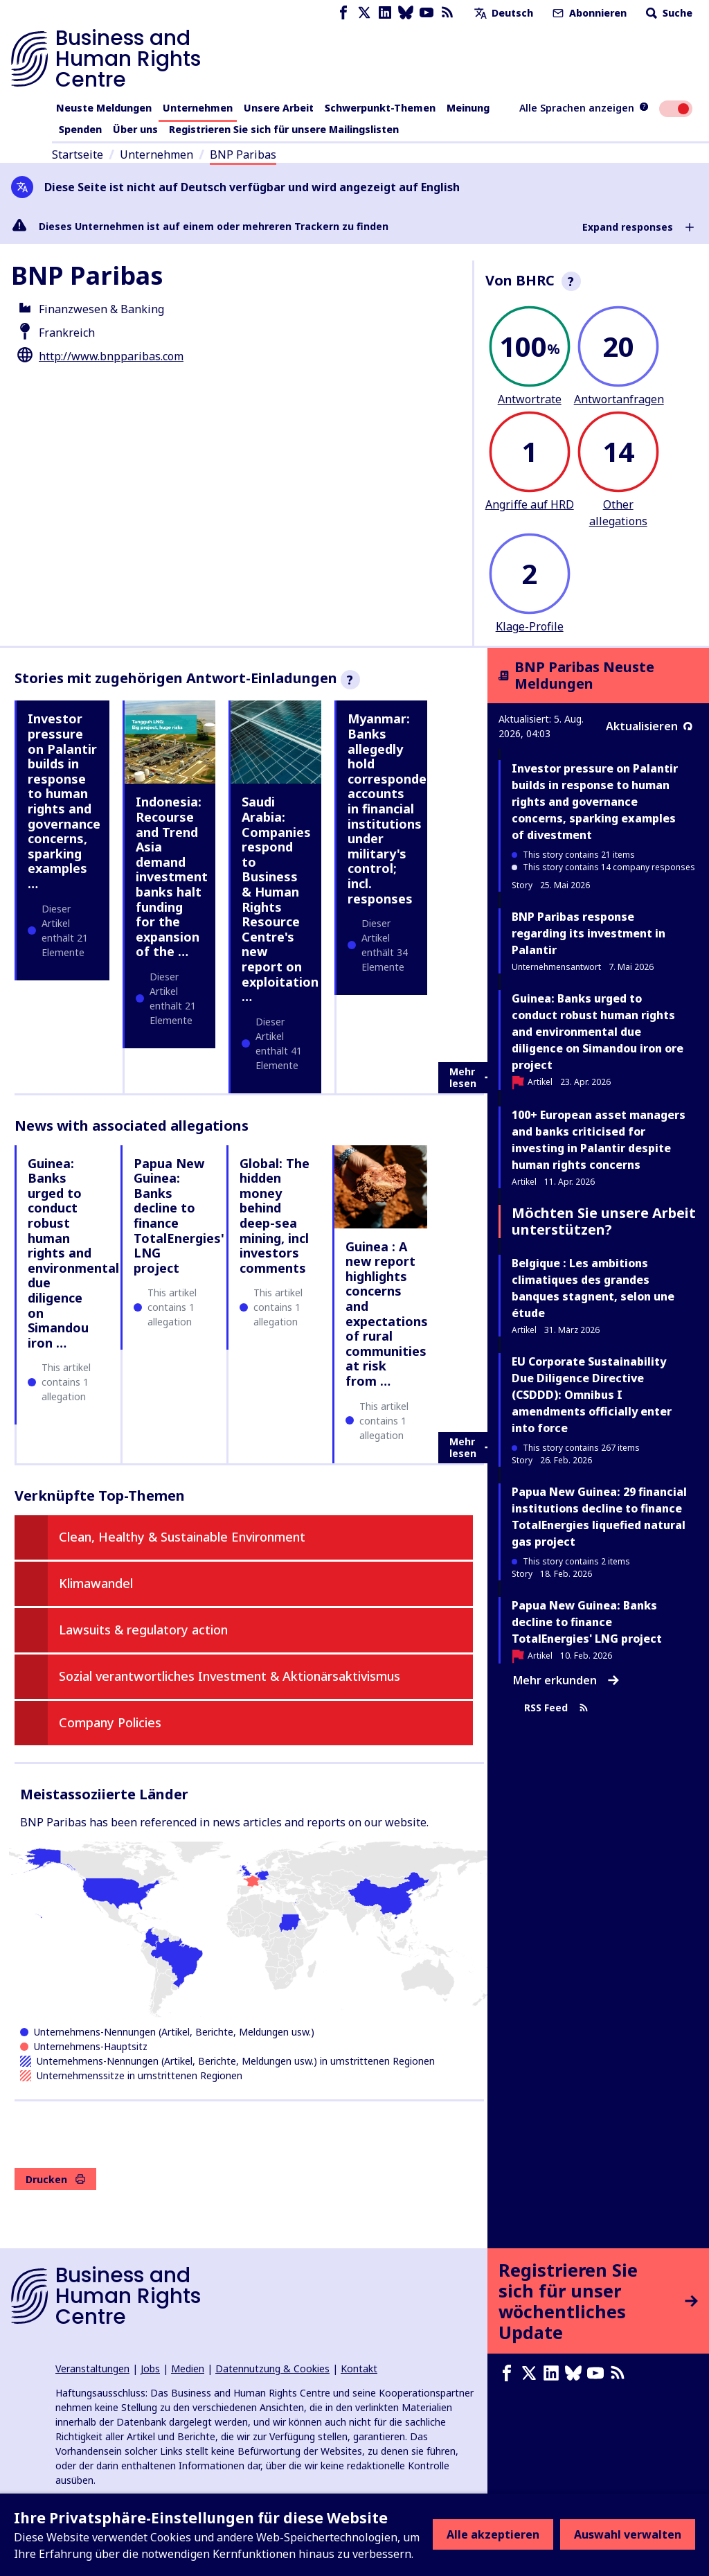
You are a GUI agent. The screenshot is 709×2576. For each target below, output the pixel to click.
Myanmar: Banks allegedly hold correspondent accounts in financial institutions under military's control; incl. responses (394, 808)
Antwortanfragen (619, 399)
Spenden (80, 129)
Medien (187, 2368)
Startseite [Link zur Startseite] (77, 154)
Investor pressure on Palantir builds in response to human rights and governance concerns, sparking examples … (64, 801)
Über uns (135, 129)
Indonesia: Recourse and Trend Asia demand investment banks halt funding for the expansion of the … (172, 876)
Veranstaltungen (92, 2368)
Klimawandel (96, 1583)
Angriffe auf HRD (529, 504)
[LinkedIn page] (385, 13)
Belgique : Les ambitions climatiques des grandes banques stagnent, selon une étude (593, 1288)
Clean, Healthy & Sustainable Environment (182, 1536)
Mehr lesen (471, 1078)
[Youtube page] (426, 13)
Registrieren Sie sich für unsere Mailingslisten (284, 129)
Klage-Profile (530, 626)
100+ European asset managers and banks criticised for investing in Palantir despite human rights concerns (598, 1139)
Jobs (150, 2368)
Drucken (55, 2179)
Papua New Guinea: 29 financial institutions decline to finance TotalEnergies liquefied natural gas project (599, 1516)
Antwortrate (530, 399)
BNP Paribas (243, 154)
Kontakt (359, 2368)
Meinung (468, 107)
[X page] (364, 13)
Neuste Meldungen (104, 107)
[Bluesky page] (405, 13)
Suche (667, 12)
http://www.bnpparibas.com (111, 356)
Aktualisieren (649, 726)
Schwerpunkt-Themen (380, 107)
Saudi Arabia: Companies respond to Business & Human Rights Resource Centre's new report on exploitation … (280, 899)
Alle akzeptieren (493, 2534)
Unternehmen (198, 107)
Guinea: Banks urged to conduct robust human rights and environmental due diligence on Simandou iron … (73, 1253)
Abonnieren (588, 12)
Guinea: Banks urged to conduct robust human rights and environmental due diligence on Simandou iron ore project (597, 1032)
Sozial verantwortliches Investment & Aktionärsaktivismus (229, 1676)
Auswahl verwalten (627, 2534)
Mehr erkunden (566, 1680)
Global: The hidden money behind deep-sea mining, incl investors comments (274, 1215)
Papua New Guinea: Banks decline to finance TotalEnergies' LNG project (179, 1215)
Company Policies (110, 1722)
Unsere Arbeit (279, 107)
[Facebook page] (343, 13)
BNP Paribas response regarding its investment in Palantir (588, 933)
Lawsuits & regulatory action (143, 1629)
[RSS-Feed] (447, 13)
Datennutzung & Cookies (272, 2368)
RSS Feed (556, 1708)
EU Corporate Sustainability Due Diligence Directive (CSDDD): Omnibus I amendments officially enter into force (592, 1395)
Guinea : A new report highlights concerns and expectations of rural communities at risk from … (386, 1313)
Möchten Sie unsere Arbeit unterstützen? (604, 1221)
